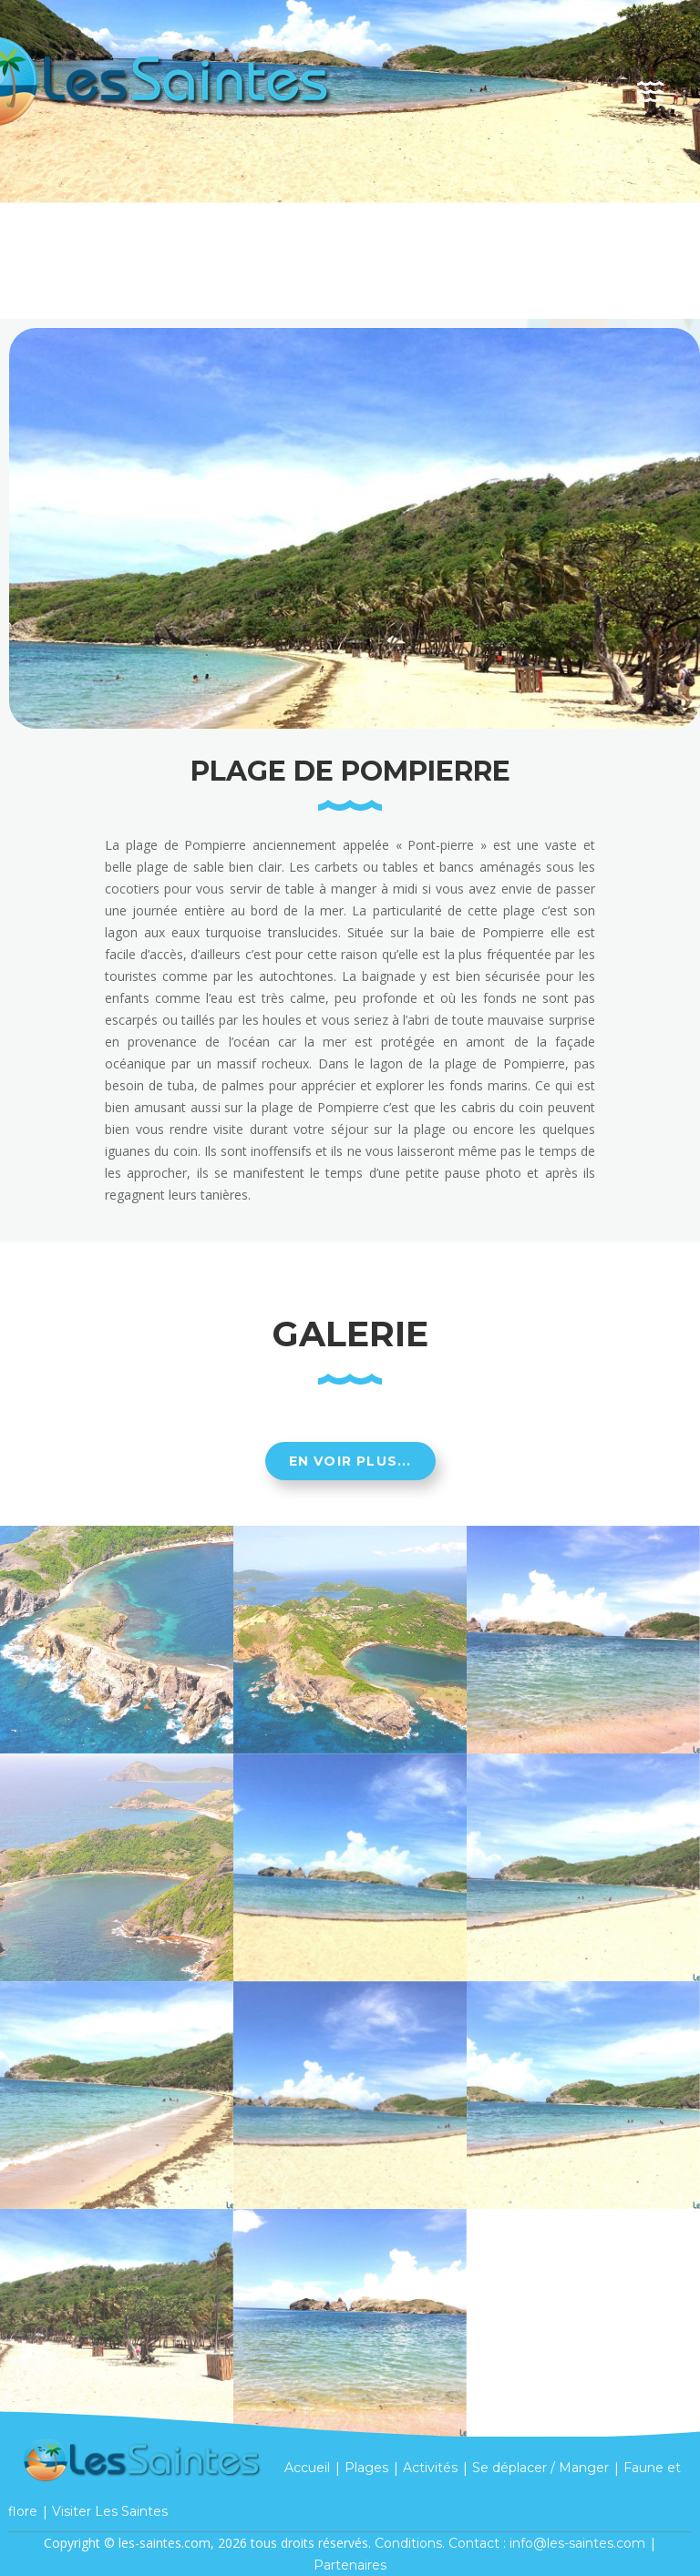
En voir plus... (350, 1461)
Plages (366, 2466)
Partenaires (350, 2565)
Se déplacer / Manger (540, 2466)
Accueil (307, 2466)
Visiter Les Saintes (110, 2511)
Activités (430, 2466)
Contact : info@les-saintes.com (546, 2543)
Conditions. (410, 2543)
